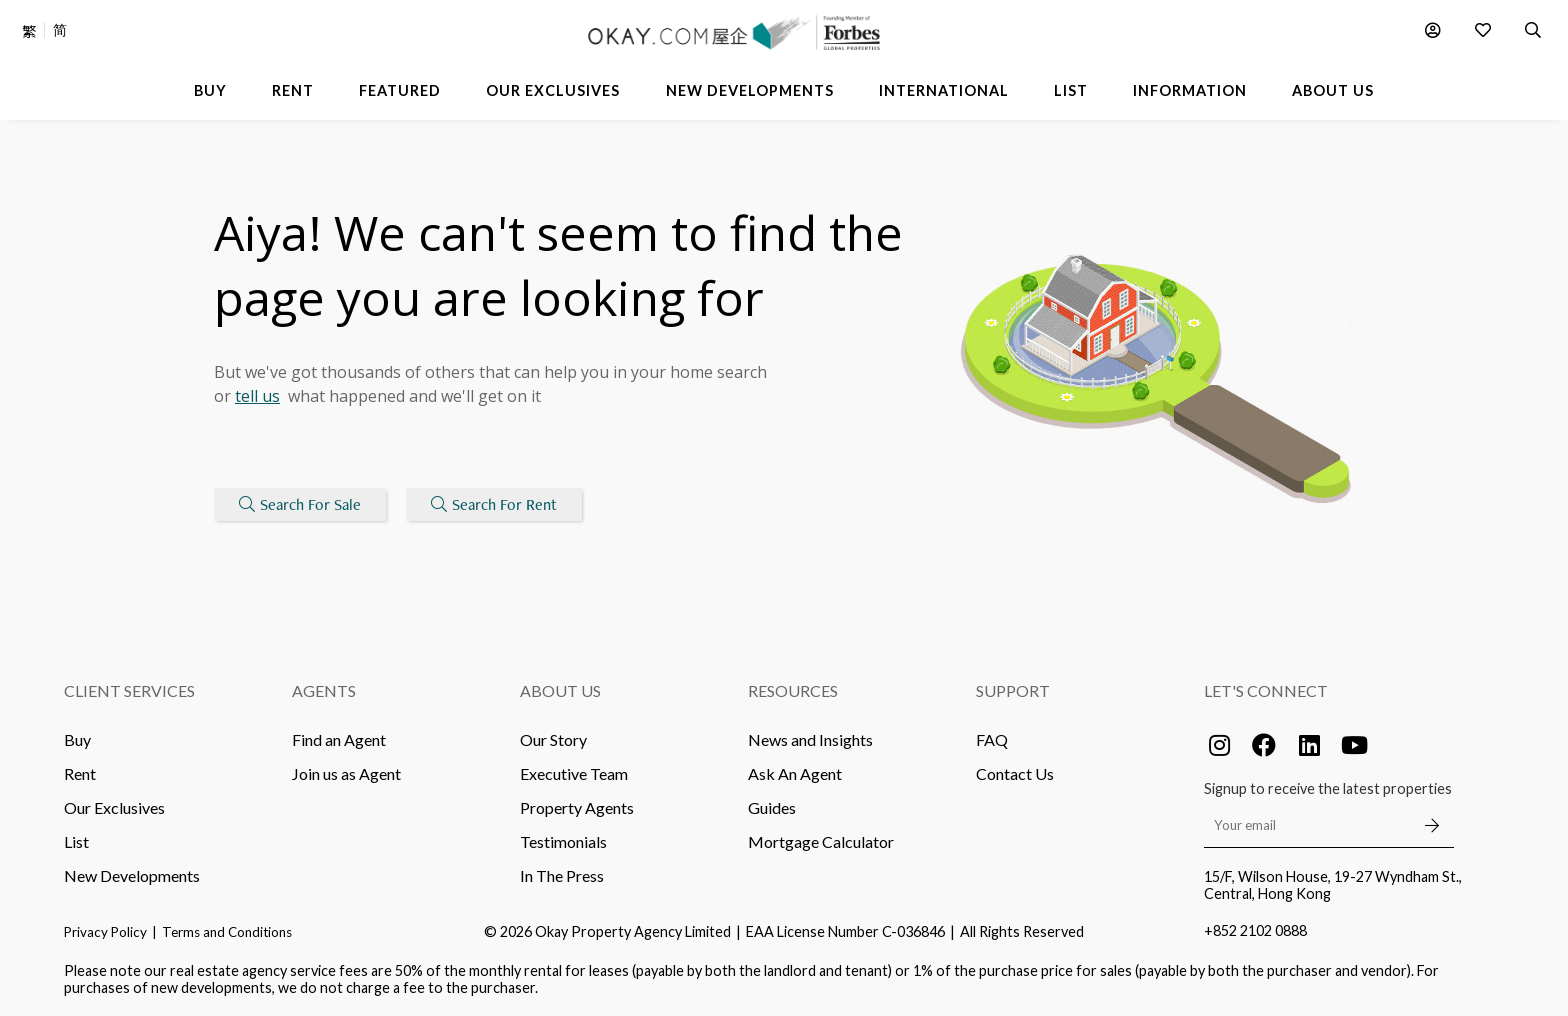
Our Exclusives (114, 807)
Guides (772, 807)
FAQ (992, 739)
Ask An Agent (795, 773)
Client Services (129, 690)
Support (1013, 690)
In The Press (562, 875)
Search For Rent (494, 504)
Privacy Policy (105, 932)
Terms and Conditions (227, 932)
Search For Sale (300, 504)
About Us (560, 690)
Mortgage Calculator (821, 841)
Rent (80, 773)
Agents (324, 690)
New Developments (132, 875)
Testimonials (563, 841)
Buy (77, 739)
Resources (793, 690)
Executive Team (574, 773)
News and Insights (810, 739)
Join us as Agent (346, 773)
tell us (257, 396)
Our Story (553, 739)
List (76, 841)
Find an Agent (339, 739)
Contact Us (1015, 773)
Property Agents (577, 807)
